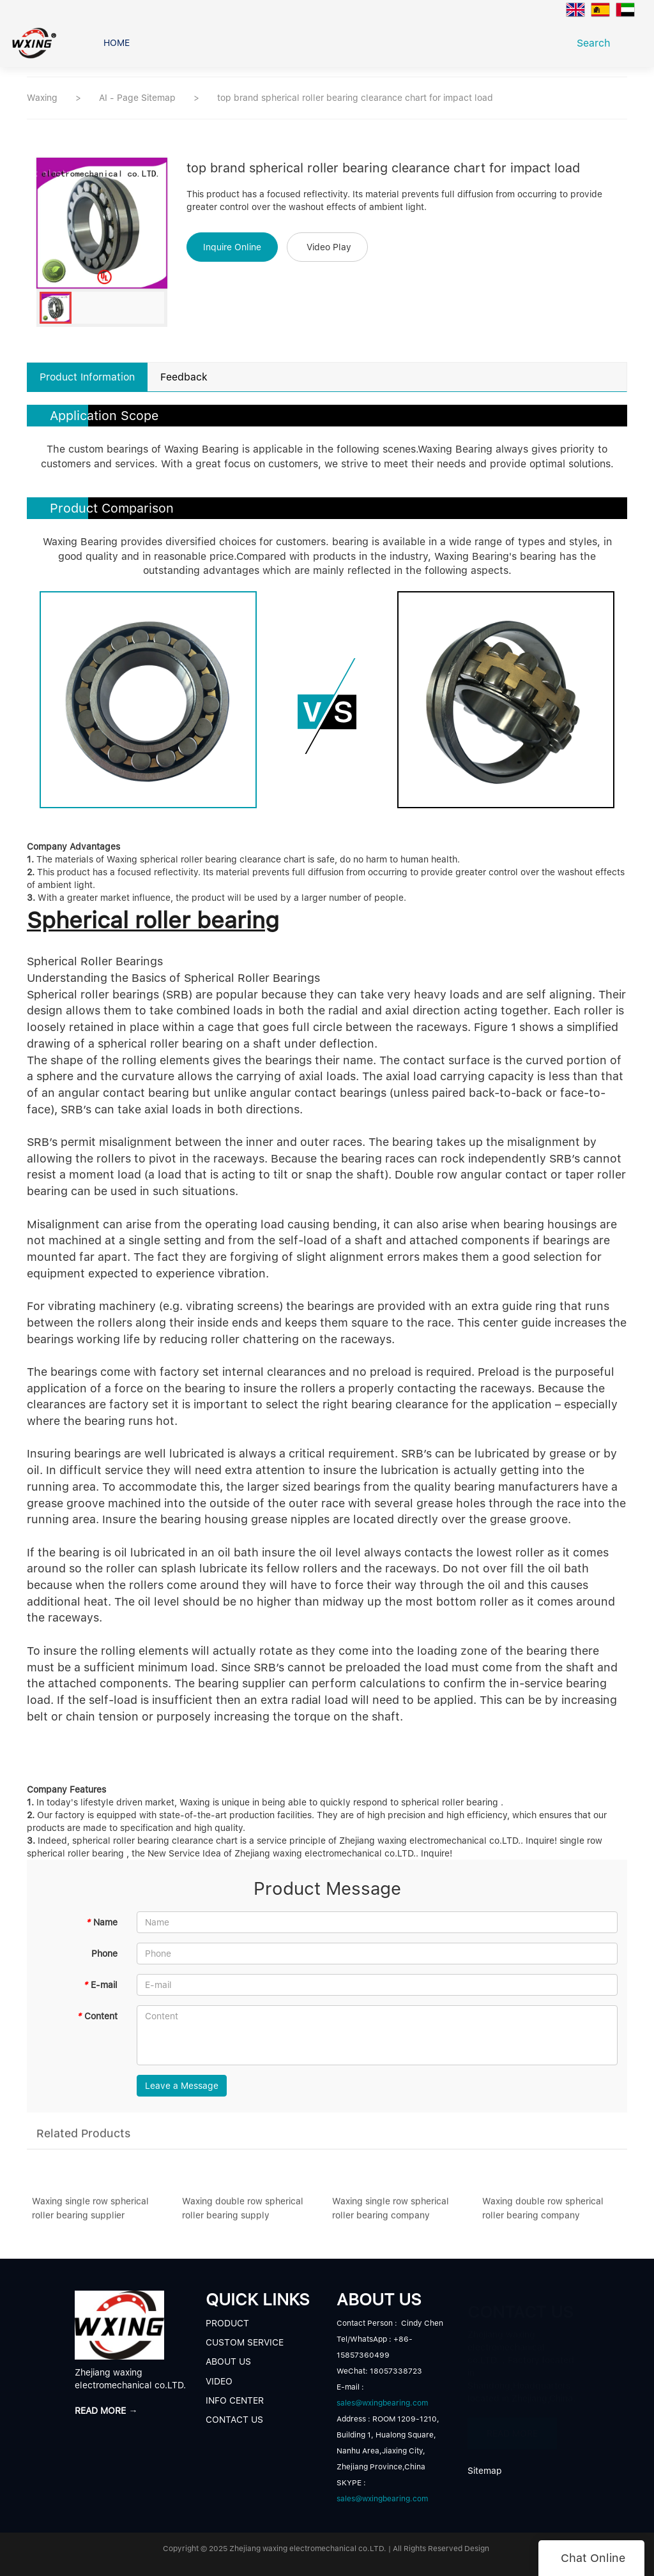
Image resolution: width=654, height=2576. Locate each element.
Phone (104, 1953)
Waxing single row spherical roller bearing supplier (90, 2215)
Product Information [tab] (87, 377)
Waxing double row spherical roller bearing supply (242, 2215)
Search (597, 43)
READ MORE (512, 2430)
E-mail (100, 1985)
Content (97, 2016)
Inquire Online (232, 247)
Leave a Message (181, 2086)
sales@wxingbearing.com (382, 2403)
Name (102, 1922)
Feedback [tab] (184, 377)
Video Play (329, 247)
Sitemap (485, 2471)
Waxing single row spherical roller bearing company (390, 2215)
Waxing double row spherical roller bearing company (543, 2215)
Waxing (42, 98)
